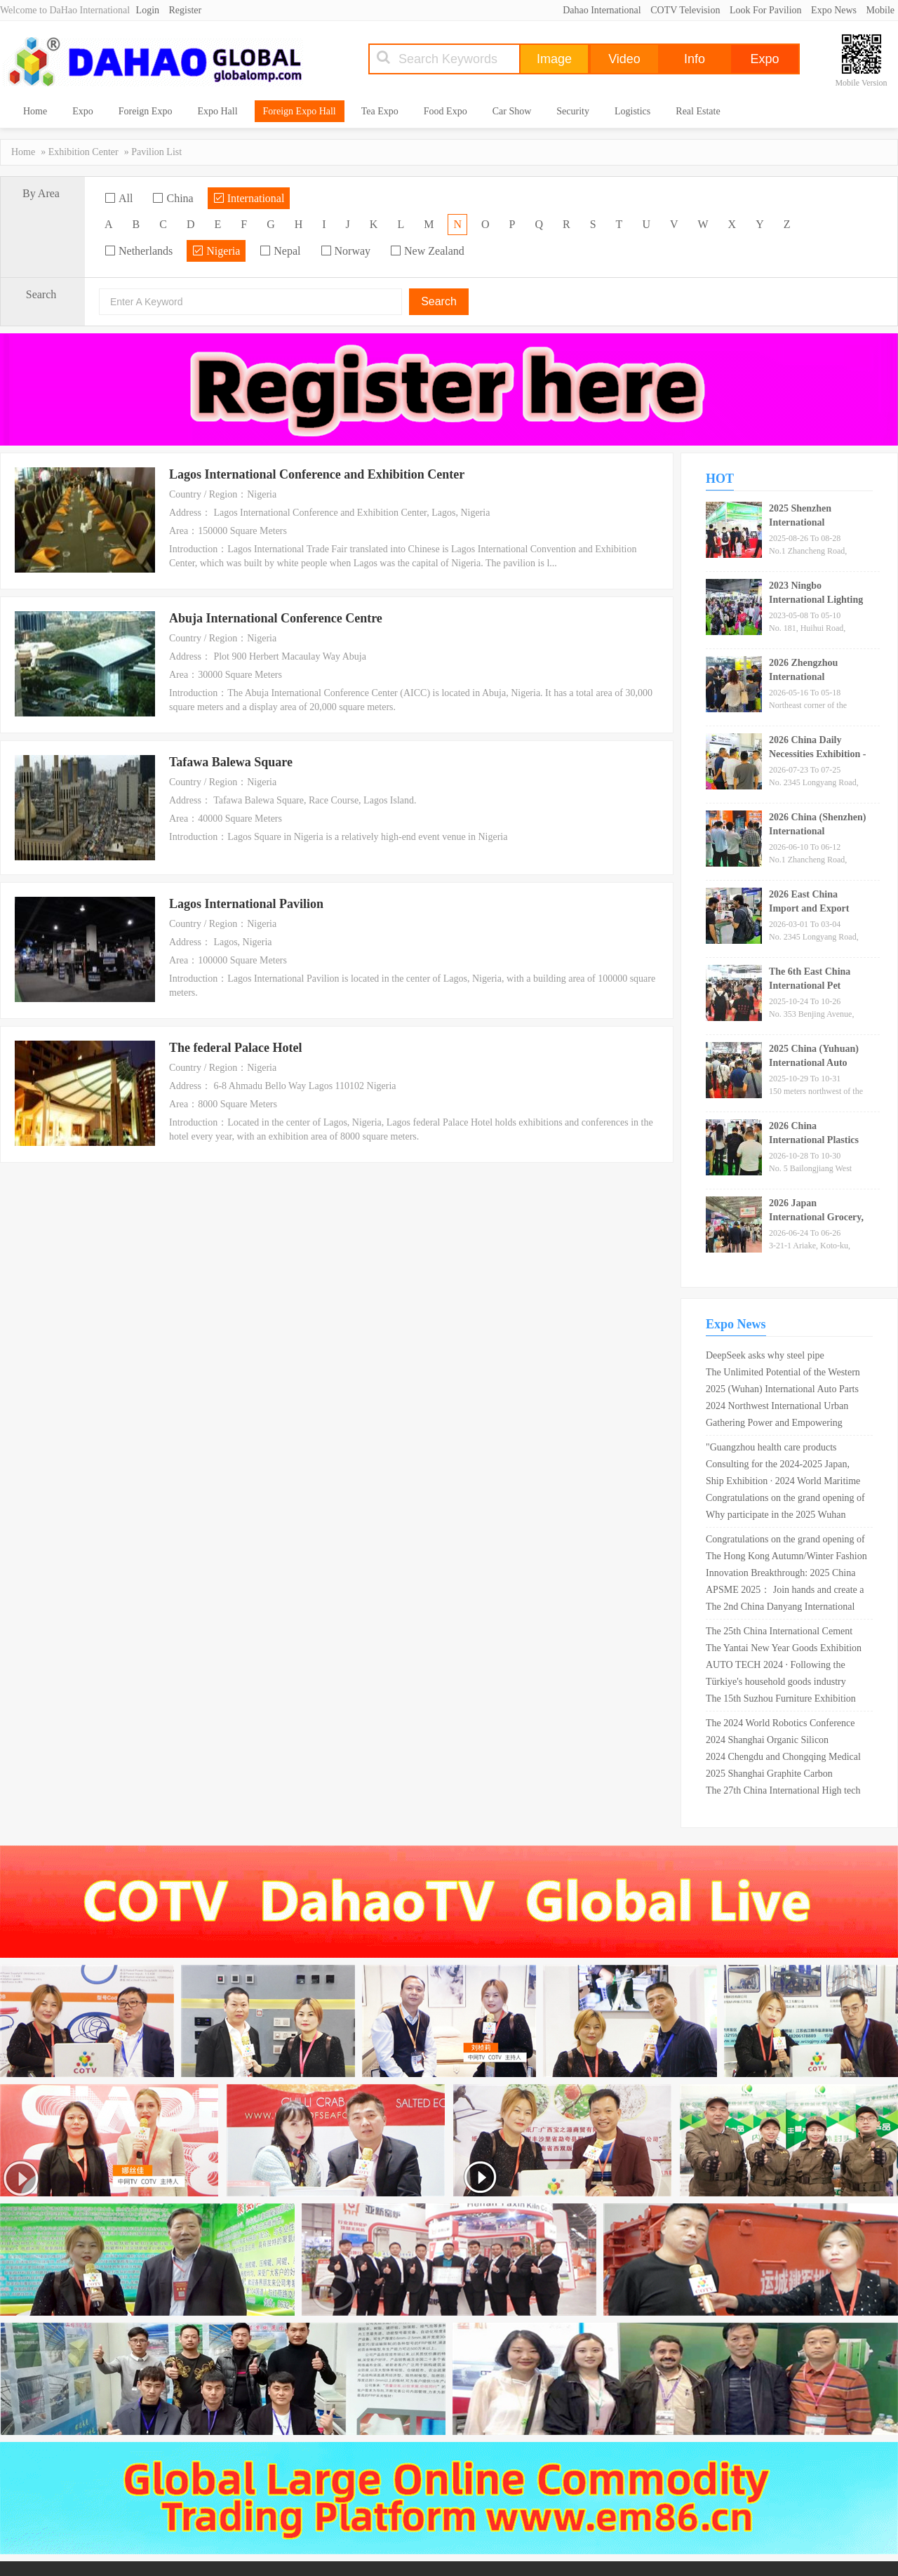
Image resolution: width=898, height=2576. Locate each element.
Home (35, 111)
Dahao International (602, 10)
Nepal (280, 251)
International (249, 198)
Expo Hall (217, 111)
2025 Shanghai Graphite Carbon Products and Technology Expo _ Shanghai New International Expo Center (772, 1775)
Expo (82, 111)
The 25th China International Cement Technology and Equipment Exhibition (782, 1633)
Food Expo (445, 111)
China (172, 198)
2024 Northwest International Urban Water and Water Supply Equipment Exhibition (777, 1408)
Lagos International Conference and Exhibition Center (316, 474)
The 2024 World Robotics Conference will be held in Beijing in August (780, 1725)
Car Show (512, 111)
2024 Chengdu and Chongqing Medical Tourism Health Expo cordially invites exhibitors (783, 1758)
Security (572, 111)
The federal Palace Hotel (235, 1048)
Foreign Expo (146, 111)
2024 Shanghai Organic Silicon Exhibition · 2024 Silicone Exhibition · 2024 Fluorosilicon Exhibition (782, 1742)
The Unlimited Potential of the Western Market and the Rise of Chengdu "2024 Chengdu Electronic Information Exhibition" (783, 1374)
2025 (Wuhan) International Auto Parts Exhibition (782, 1391)
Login (147, 10)
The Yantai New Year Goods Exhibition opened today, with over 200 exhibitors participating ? (784, 1650)
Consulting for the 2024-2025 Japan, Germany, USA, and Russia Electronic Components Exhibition (781, 1466)
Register (185, 10)
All (119, 198)
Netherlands (139, 251)
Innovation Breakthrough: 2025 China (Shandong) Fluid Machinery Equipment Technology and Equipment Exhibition (785, 1575)
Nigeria (216, 251)
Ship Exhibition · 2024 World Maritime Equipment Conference (783, 1483)
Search (439, 301)
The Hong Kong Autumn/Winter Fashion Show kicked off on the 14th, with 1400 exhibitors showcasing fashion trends (786, 1558)
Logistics (632, 111)
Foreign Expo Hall (299, 111)
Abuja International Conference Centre (275, 618)
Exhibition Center (83, 152)
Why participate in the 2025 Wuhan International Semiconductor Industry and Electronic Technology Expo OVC (782, 1516)
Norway (346, 251)
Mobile (880, 10)
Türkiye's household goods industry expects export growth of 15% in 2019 (781, 1683)
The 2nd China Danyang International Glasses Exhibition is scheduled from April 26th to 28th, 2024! (780, 1608)
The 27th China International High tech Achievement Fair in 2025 (783, 1792)
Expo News (834, 10)
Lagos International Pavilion (246, 904)
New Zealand (427, 251)
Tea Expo (379, 111)
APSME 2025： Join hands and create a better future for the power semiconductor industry (785, 1591)
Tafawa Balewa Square (231, 762)
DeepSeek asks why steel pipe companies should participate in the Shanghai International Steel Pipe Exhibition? (775, 1357)
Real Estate (698, 111)
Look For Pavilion (766, 10)
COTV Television (685, 10)
